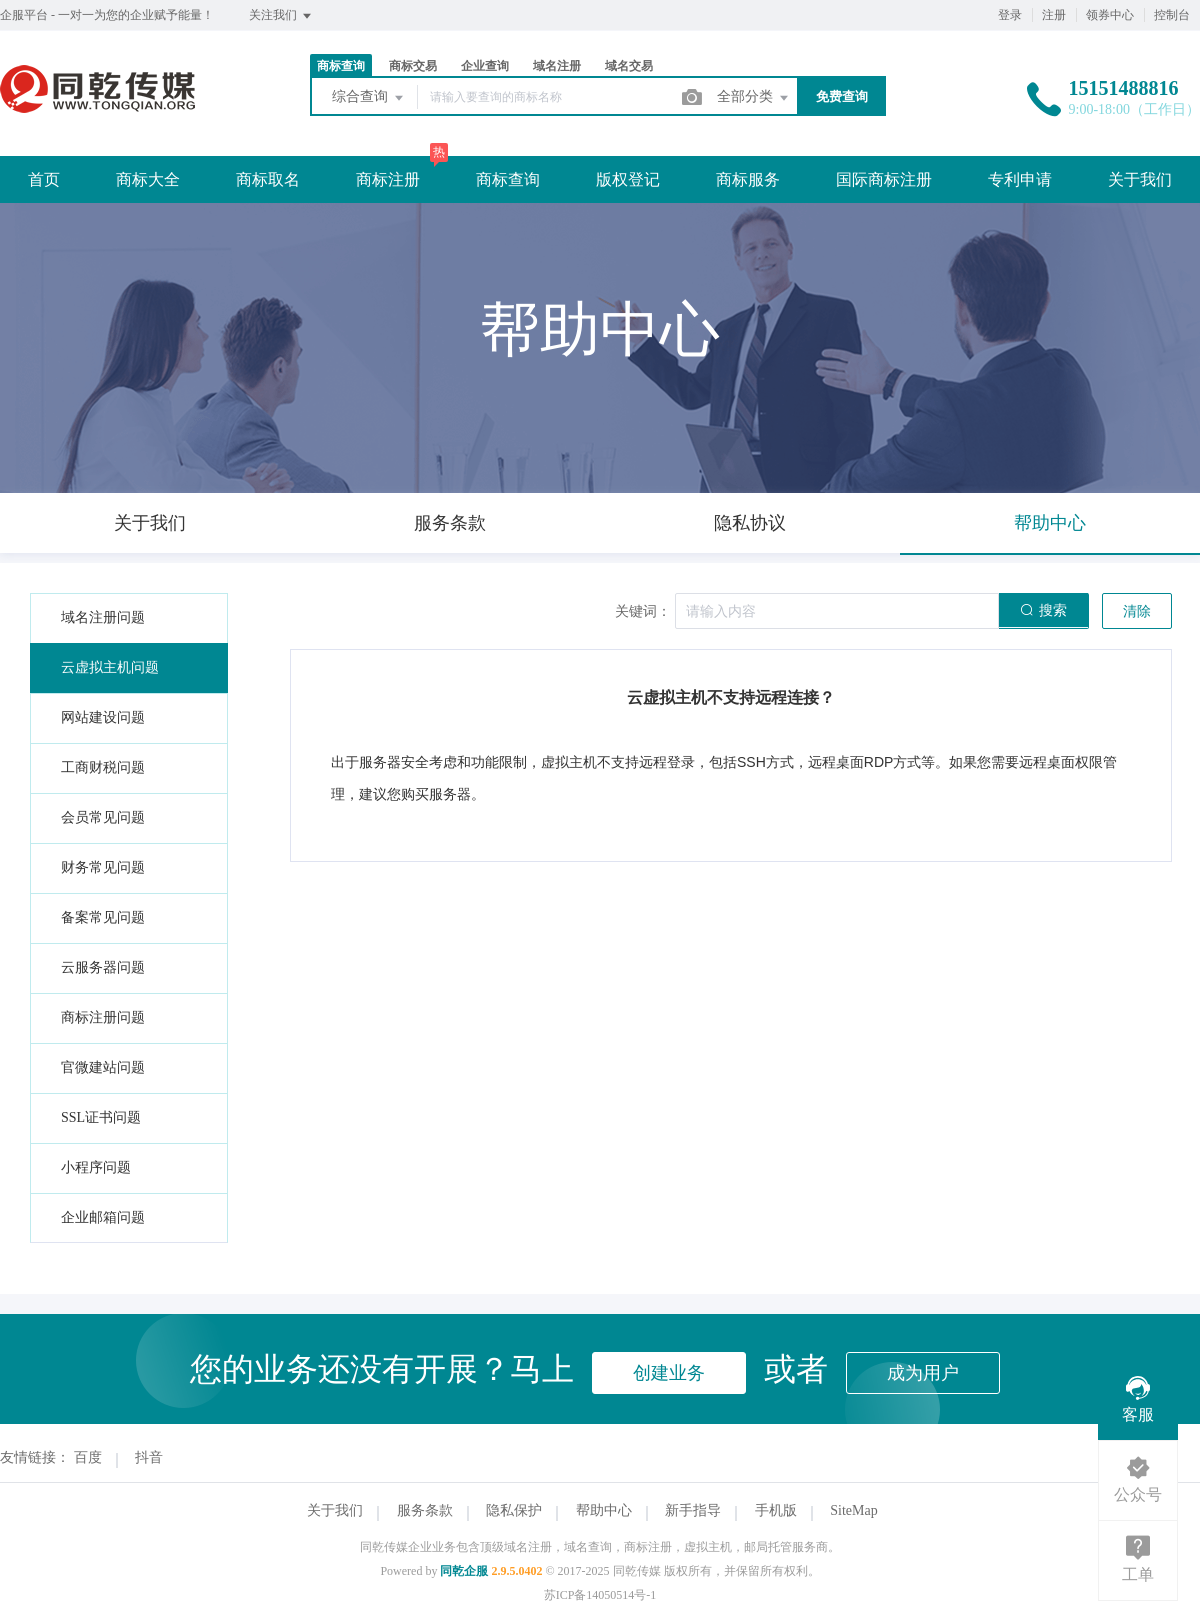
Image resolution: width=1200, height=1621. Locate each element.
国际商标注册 (884, 179)
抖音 (149, 1457)
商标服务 (748, 179)
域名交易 (629, 66)
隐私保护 (514, 1510)
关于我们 (1140, 179)
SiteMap (853, 1510)
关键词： (643, 611)
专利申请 (1020, 179)
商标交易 (413, 66)
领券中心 (1110, 15)
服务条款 (425, 1510)
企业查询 (485, 66)
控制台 (1172, 15)
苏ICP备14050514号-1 (600, 1595)
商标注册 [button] (388, 179)
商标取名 (268, 179)
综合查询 (369, 98)
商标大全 (148, 179)
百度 (88, 1457)
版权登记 (628, 179)
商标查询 (341, 66)
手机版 (776, 1510)
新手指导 (693, 1510)
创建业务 (669, 1373)
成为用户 (923, 1373)
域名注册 (557, 66)
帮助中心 (604, 1510)
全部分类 (754, 98)
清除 (1137, 611)
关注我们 (281, 16)
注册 (1054, 15)
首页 (44, 179)
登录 (1010, 15)
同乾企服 (464, 1571)
